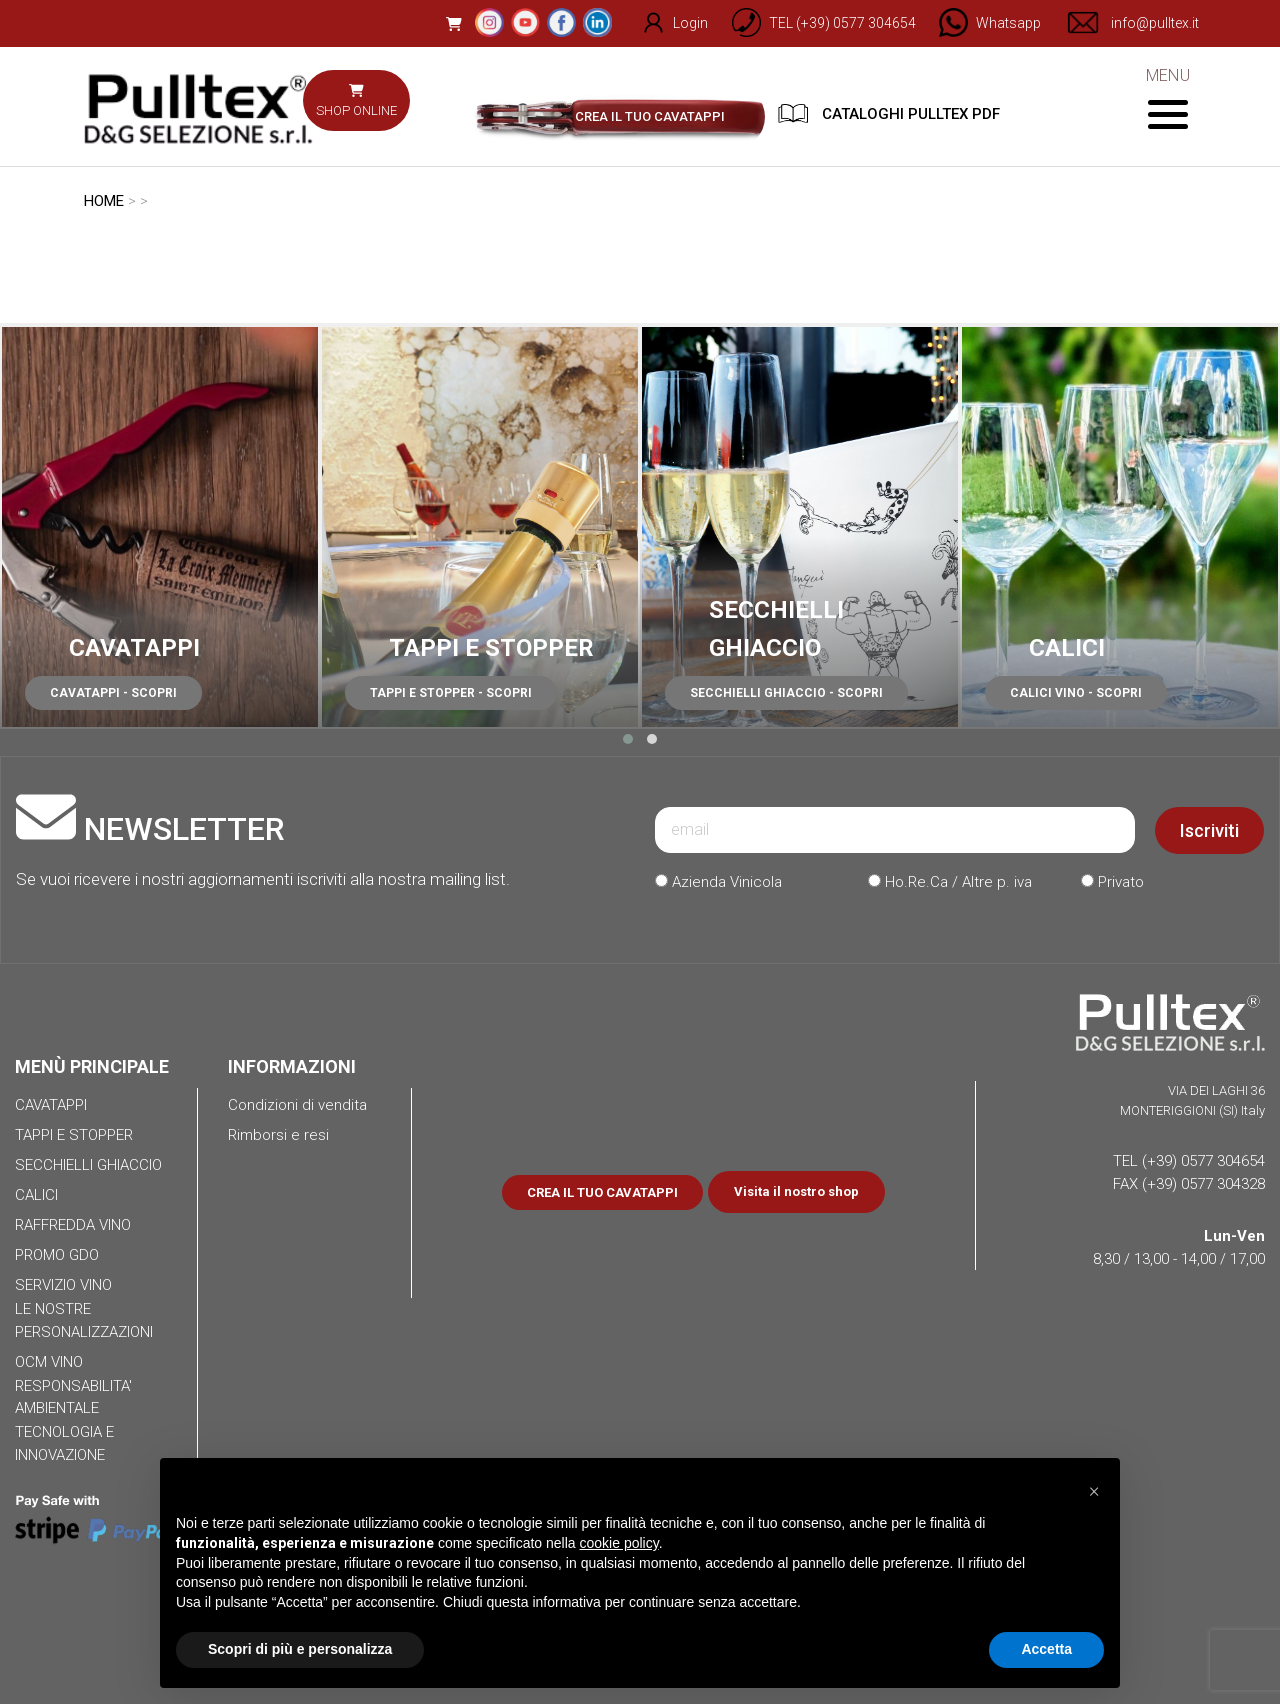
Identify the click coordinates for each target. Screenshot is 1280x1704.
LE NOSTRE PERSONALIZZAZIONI (84, 1320)
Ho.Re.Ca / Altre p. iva (950, 882)
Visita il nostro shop (796, 1191)
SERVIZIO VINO (63, 1285)
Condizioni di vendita (297, 1105)
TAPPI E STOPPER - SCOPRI (451, 693)
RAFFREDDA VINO (73, 1225)
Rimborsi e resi (278, 1135)
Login (663, 23)
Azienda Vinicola (718, 882)
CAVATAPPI (134, 648)
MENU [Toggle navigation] (1167, 97)
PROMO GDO (57, 1255)
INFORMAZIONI (292, 1066)
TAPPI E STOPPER (491, 648)
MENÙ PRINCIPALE (92, 1066)
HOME (104, 201)
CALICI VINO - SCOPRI (1076, 693)
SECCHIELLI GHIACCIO (88, 1165)
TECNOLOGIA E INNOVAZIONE (64, 1443)
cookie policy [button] (619, 1543)
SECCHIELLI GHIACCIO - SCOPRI (786, 693)
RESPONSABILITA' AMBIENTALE (73, 1397)
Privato (1112, 882)
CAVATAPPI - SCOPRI (113, 693)
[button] (628, 739)
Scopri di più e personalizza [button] (300, 1649)
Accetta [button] (1046, 1649)
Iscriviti (1209, 830)
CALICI (1067, 648)
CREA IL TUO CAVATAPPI (650, 116)
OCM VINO (49, 1362)
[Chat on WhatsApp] (981, 23)
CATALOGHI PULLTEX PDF (889, 113)
